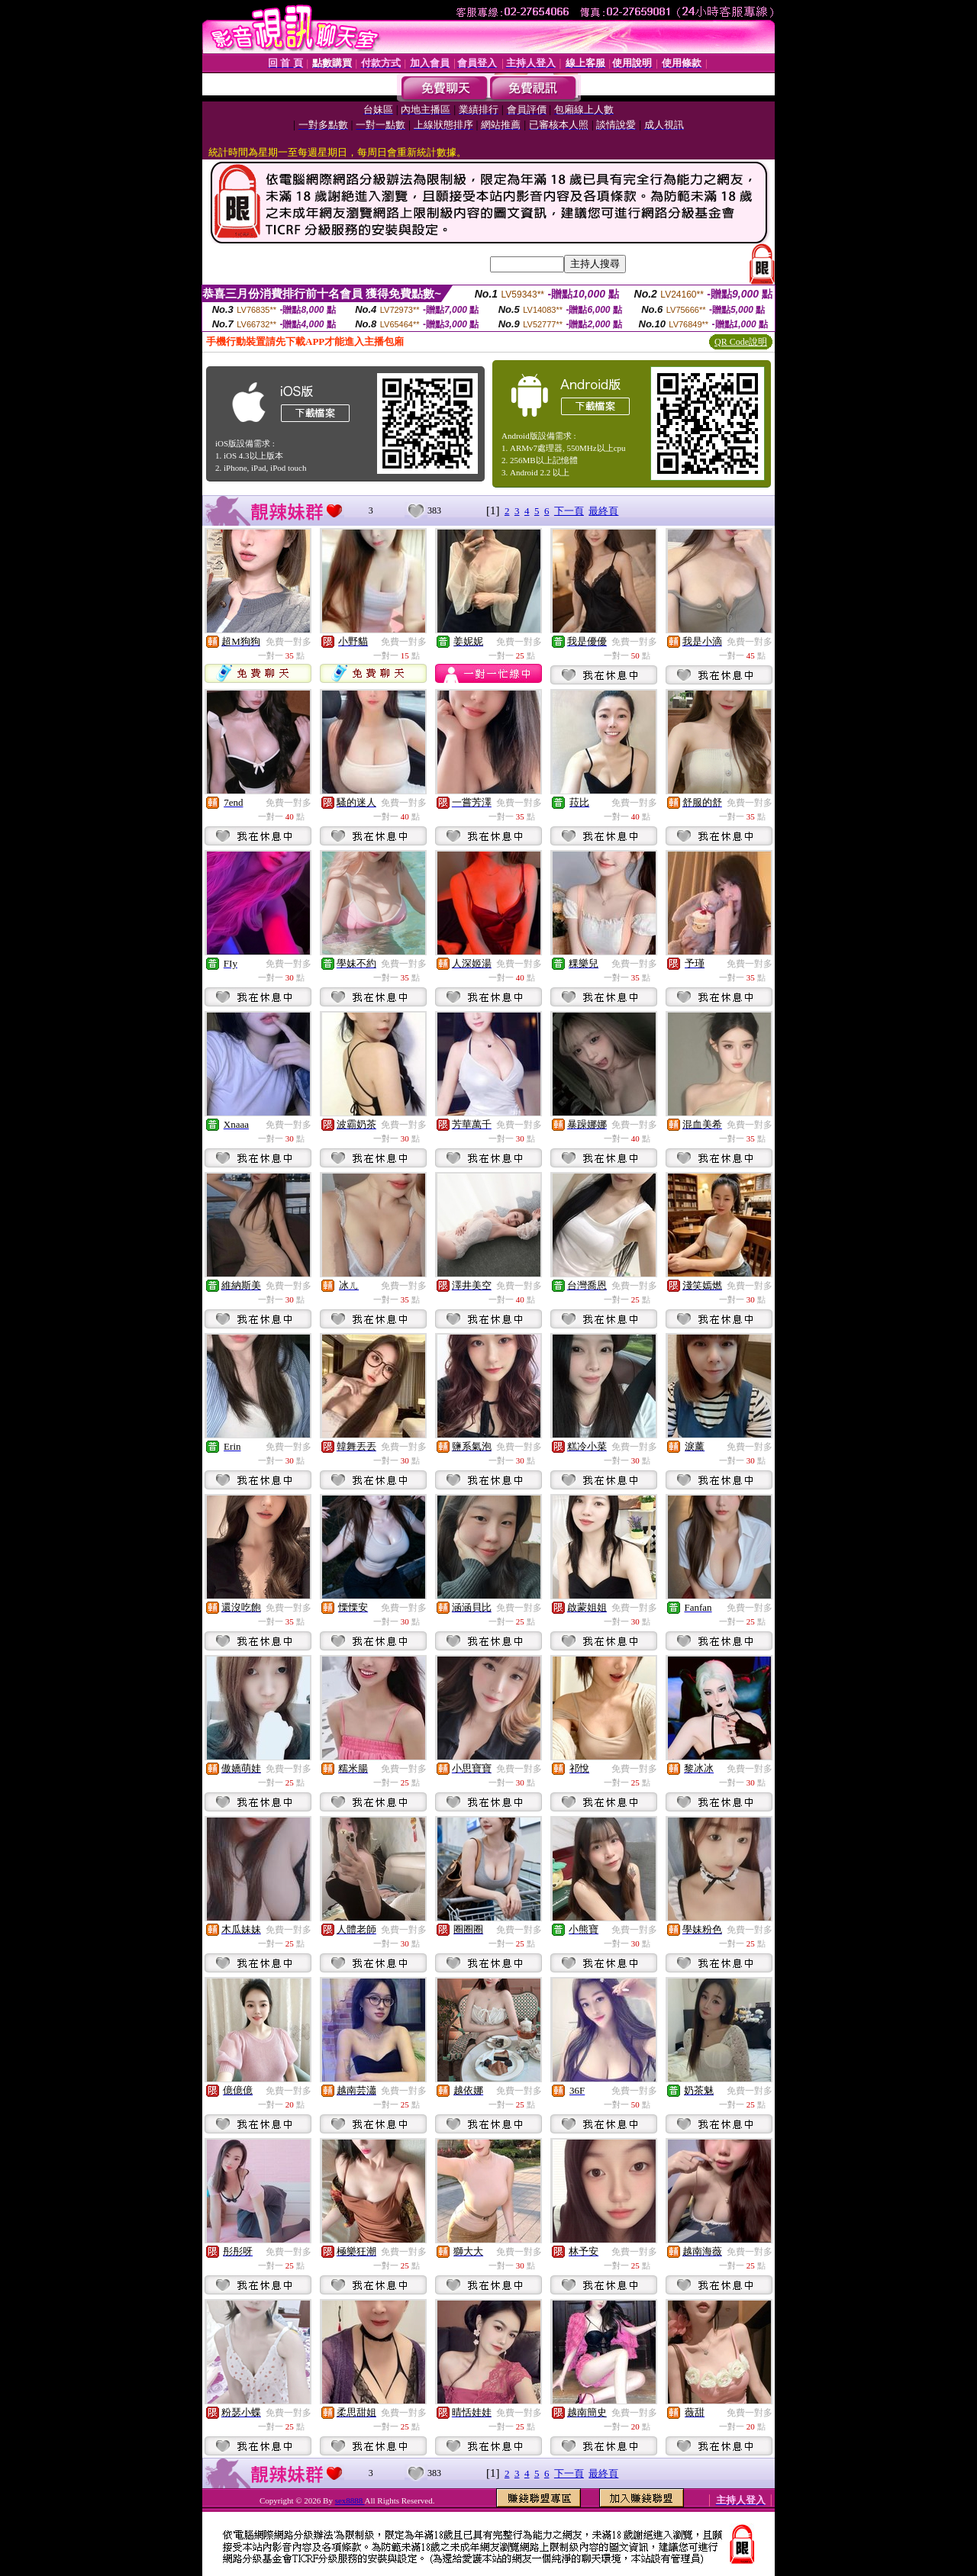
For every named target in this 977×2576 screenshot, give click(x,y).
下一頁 (569, 511)
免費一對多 (288, 641)
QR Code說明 (740, 341)
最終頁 (603, 511)
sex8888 (350, 2500)
